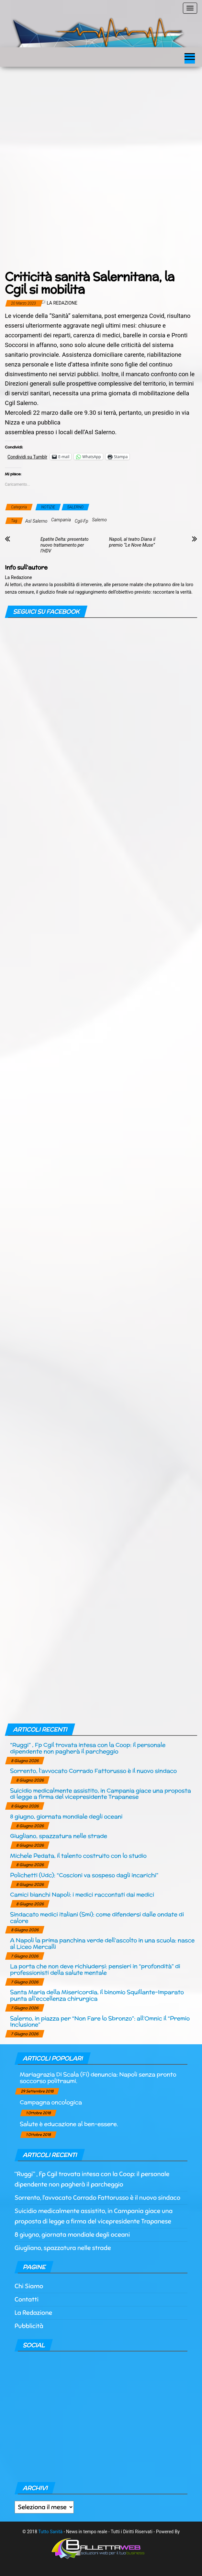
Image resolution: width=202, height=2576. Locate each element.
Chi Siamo (29, 2286)
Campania (61, 519)
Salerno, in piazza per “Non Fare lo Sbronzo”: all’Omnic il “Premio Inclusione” (100, 2021)
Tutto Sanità (50, 2531)
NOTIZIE (48, 507)
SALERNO (75, 507)
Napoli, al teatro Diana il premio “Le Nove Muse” (132, 542)
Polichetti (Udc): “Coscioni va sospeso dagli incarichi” (84, 1875)
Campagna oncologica (51, 2102)
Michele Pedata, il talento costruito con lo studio (78, 1855)
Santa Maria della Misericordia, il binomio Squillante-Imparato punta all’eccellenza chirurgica (97, 1995)
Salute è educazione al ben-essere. (69, 2124)
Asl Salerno (36, 521)
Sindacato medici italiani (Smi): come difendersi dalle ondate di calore (97, 1917)
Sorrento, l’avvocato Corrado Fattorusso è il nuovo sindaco (93, 1771)
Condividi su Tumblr (27, 456)
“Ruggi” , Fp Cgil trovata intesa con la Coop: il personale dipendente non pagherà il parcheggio (87, 1748)
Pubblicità (29, 2326)
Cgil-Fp (81, 521)
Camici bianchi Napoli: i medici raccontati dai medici (82, 1894)
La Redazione (62, 303)
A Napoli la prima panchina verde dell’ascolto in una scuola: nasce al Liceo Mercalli (102, 1943)
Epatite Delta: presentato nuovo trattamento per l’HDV (64, 545)
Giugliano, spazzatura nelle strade (58, 1836)
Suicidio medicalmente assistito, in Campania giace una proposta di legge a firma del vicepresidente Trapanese (100, 1793)
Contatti (27, 2299)
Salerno (99, 519)
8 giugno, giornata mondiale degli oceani (66, 1816)
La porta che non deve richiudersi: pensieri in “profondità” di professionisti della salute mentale (95, 1969)
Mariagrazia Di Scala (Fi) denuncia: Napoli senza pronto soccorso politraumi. (98, 2077)
